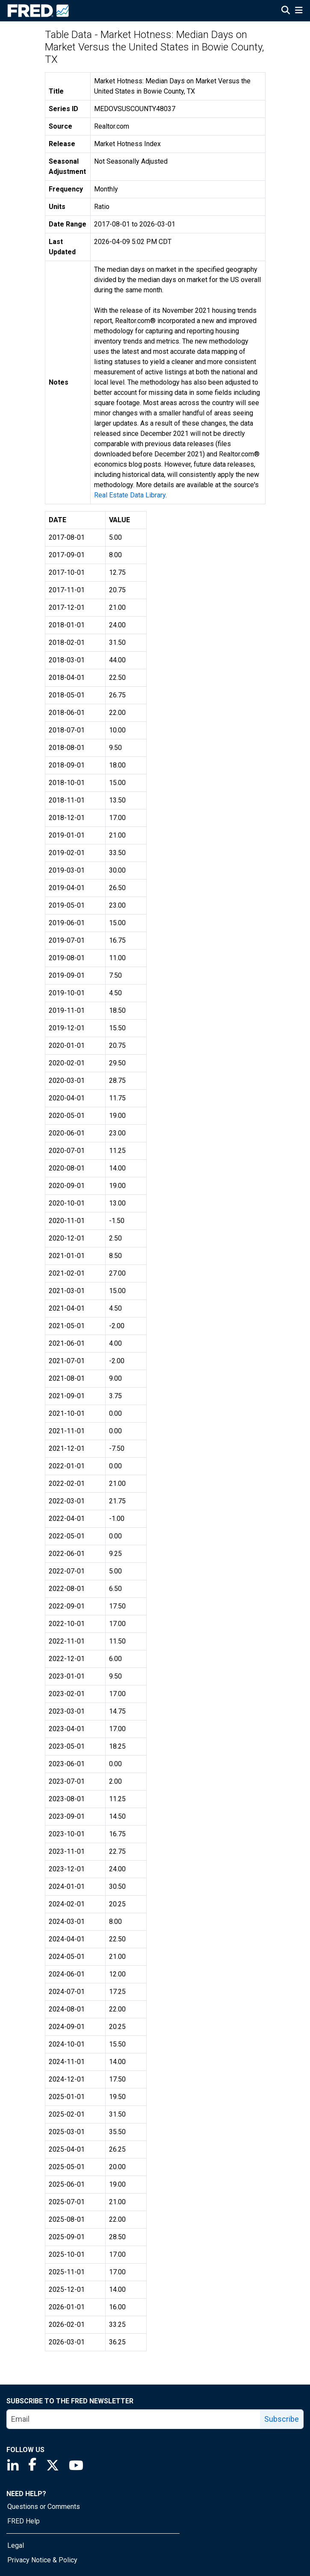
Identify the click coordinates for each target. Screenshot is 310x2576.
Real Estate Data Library (129, 495)
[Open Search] (286, 11)
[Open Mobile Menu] (299, 11)
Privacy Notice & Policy (42, 2560)
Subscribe (281, 2418)
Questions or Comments (43, 2506)
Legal (15, 2545)
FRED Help (23, 2521)
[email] (133, 2419)
